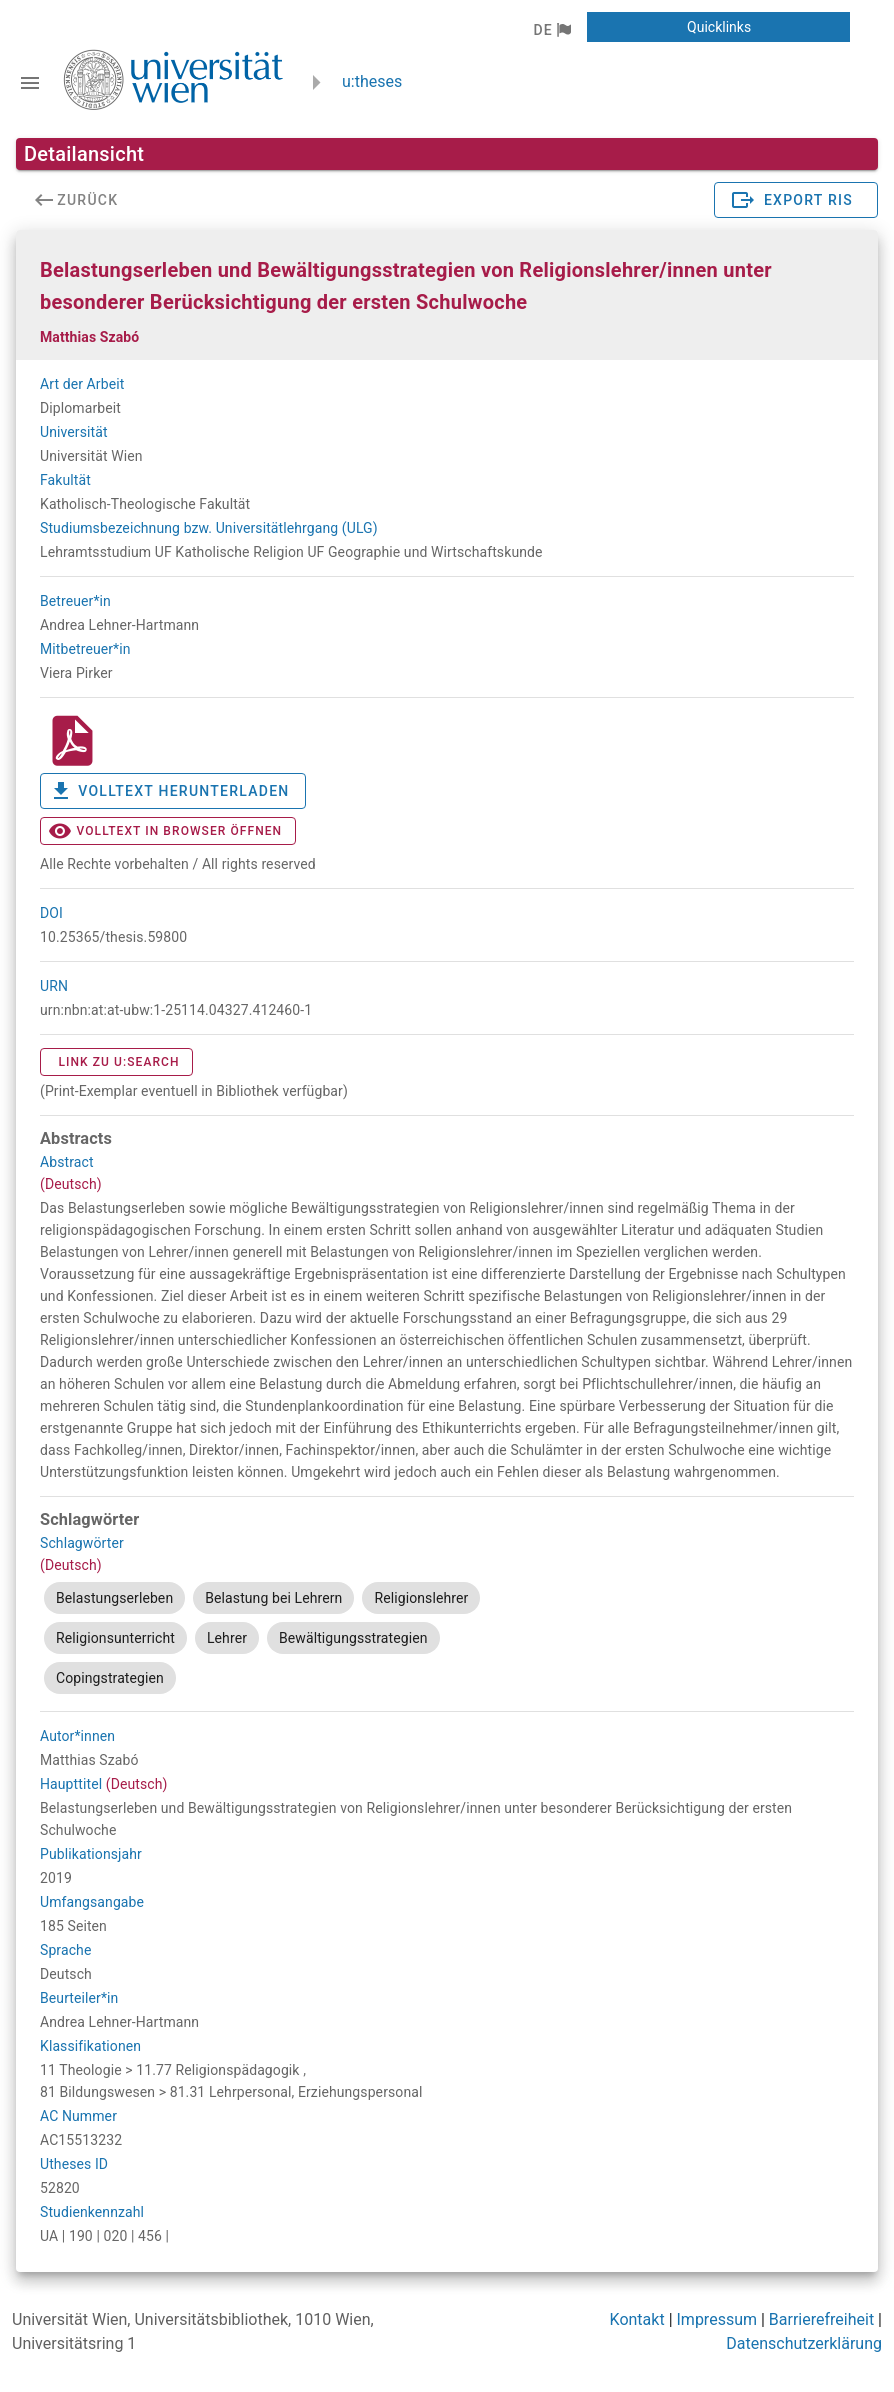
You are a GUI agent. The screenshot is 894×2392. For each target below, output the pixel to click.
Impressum (717, 2319)
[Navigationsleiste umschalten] (30, 83)
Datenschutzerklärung (804, 2343)
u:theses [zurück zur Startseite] (372, 81)
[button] (551, 30)
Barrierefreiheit (821, 2319)
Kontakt (637, 2319)
